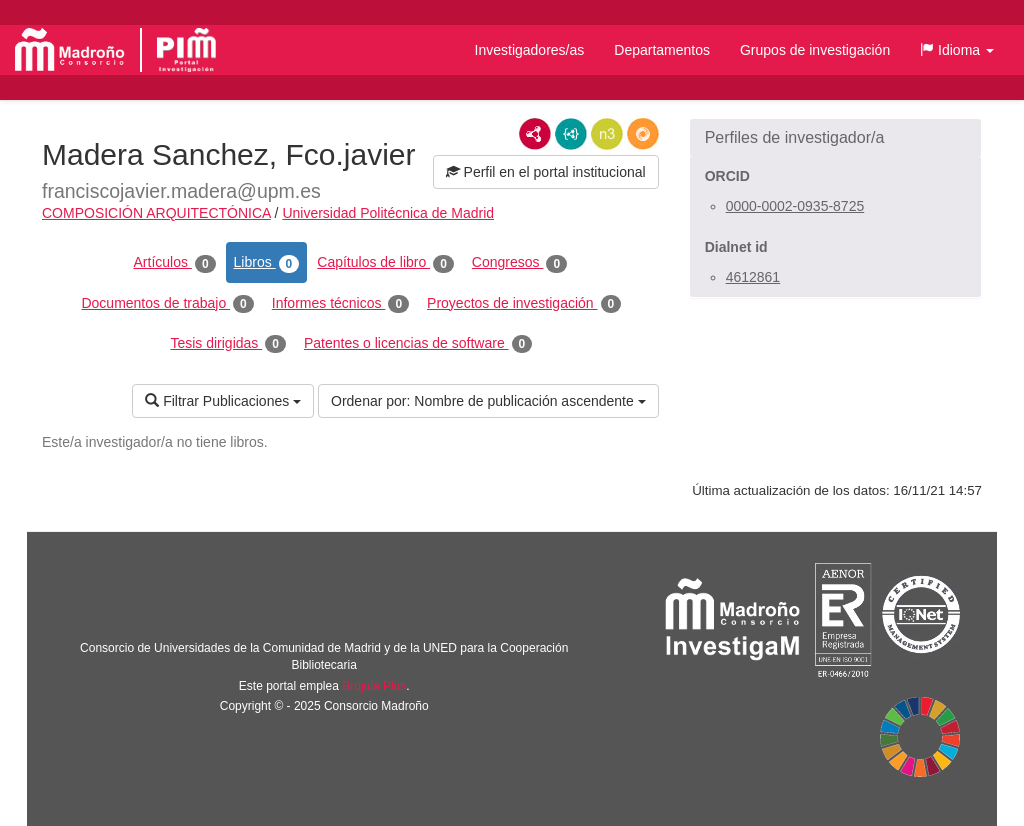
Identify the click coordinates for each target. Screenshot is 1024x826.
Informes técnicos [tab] (340, 304)
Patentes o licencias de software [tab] (418, 344)
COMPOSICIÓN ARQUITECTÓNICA (156, 213)
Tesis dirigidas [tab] (228, 344)
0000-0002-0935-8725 (795, 206)
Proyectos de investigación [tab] (524, 304)
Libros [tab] (267, 263)
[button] (957, 50)
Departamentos (662, 50)
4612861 (753, 277)
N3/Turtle (607, 134)
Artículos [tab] (175, 263)
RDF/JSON (643, 134)
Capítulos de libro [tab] (385, 263)
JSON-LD (571, 134)
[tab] (835, 138)
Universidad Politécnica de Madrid (388, 213)
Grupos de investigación (815, 50)
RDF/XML (535, 134)
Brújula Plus (374, 686)
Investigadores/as (530, 50)
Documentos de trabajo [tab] (167, 304)
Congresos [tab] (519, 263)
